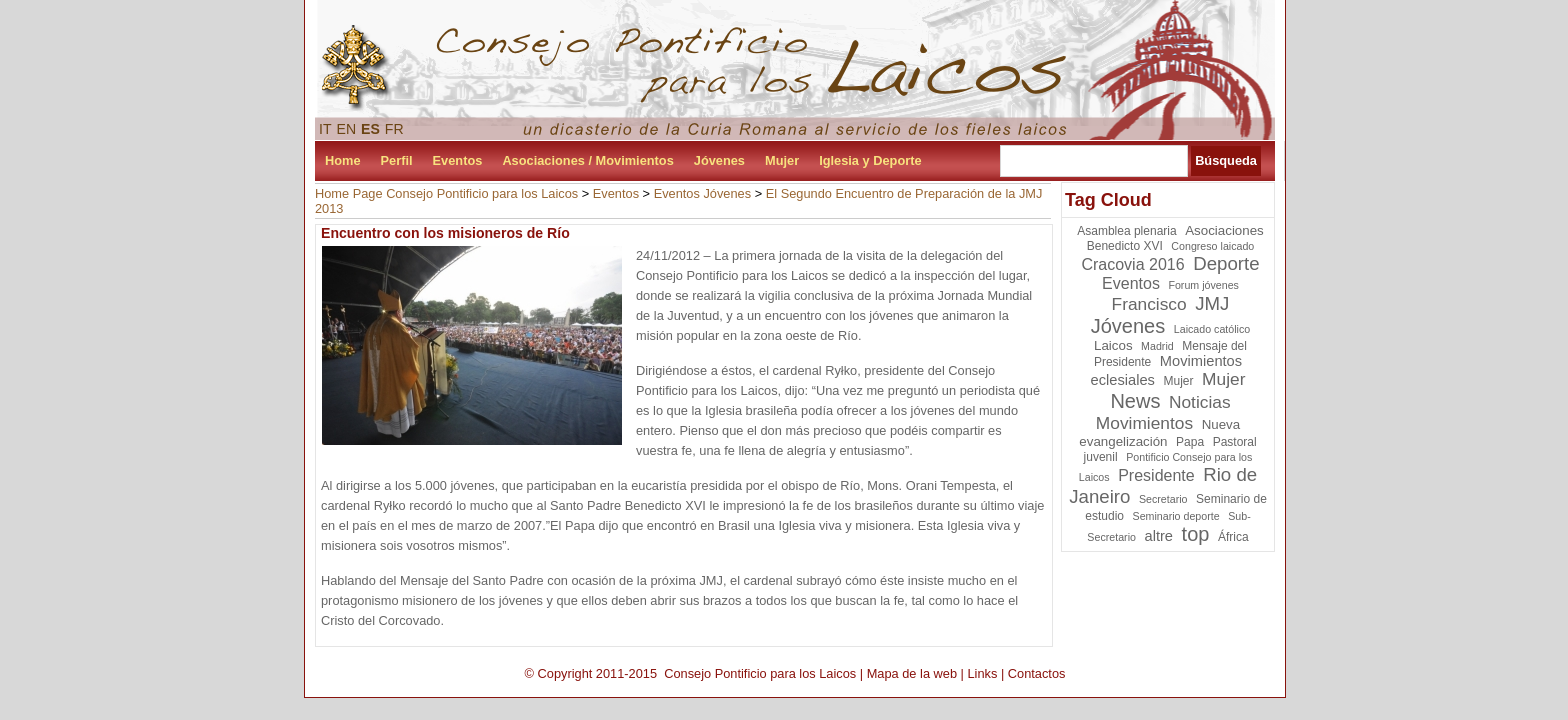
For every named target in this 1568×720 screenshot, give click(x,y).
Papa (1190, 442)
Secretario (1163, 499)
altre (1159, 536)
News (1135, 401)
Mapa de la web (912, 673)
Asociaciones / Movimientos (587, 160)
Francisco (1149, 304)
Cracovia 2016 (1132, 264)
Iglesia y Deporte (870, 160)
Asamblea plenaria (1126, 231)
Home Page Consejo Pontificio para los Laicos (446, 193)
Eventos (458, 160)
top (1196, 534)
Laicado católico (1212, 329)
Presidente (1156, 475)
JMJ (1212, 303)
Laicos (1113, 345)
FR (394, 129)
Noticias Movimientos (1163, 412)
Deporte (1226, 263)
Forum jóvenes (1203, 285)
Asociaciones (1224, 230)
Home (343, 160)
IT (325, 129)
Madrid (1157, 346)
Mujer (782, 160)
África (1233, 537)
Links (982, 673)
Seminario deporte (1176, 516)
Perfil (397, 160)
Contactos (1037, 673)
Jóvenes (719, 160)
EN (347, 129)
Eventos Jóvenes (702, 193)
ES (370, 129)
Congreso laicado (1212, 246)
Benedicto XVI (1125, 246)
